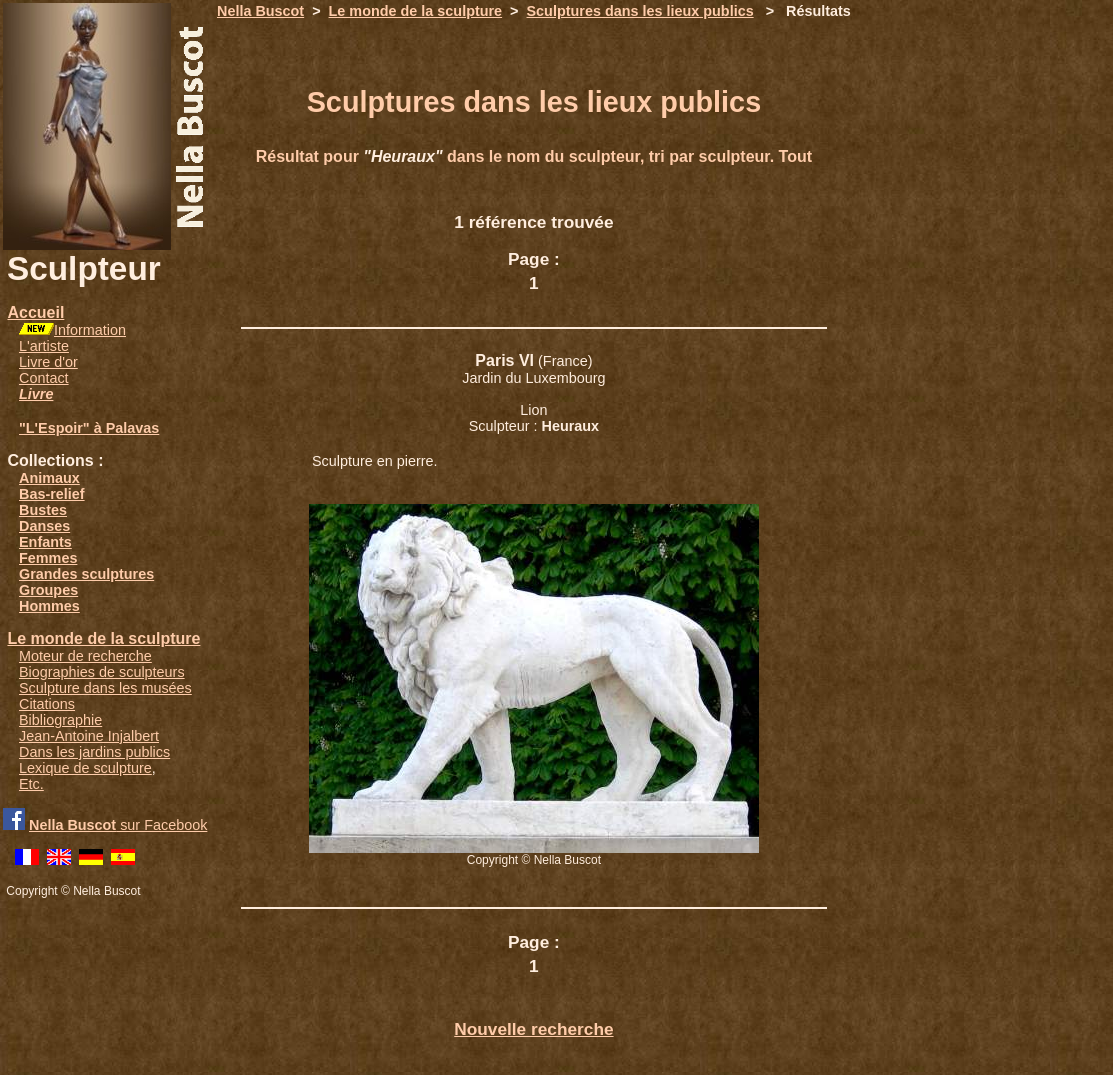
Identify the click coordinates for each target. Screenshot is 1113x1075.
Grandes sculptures (86, 574)
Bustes (43, 510)
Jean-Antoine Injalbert (89, 736)
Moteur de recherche (85, 656)
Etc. (31, 784)
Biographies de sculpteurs (102, 672)
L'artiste (44, 346)
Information (90, 330)
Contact (44, 378)
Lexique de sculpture (85, 768)
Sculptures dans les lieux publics (640, 11)
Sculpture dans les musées (105, 688)
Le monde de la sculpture (103, 638)
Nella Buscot (260, 11)
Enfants (45, 542)
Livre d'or (48, 362)
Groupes (48, 590)
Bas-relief (52, 494)
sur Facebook (118, 825)
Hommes (49, 606)
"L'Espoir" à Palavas (89, 428)
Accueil (35, 312)
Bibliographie (60, 720)
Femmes (48, 558)
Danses (44, 526)
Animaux (49, 478)
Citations (47, 704)
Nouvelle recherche (533, 1029)
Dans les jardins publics (94, 752)
